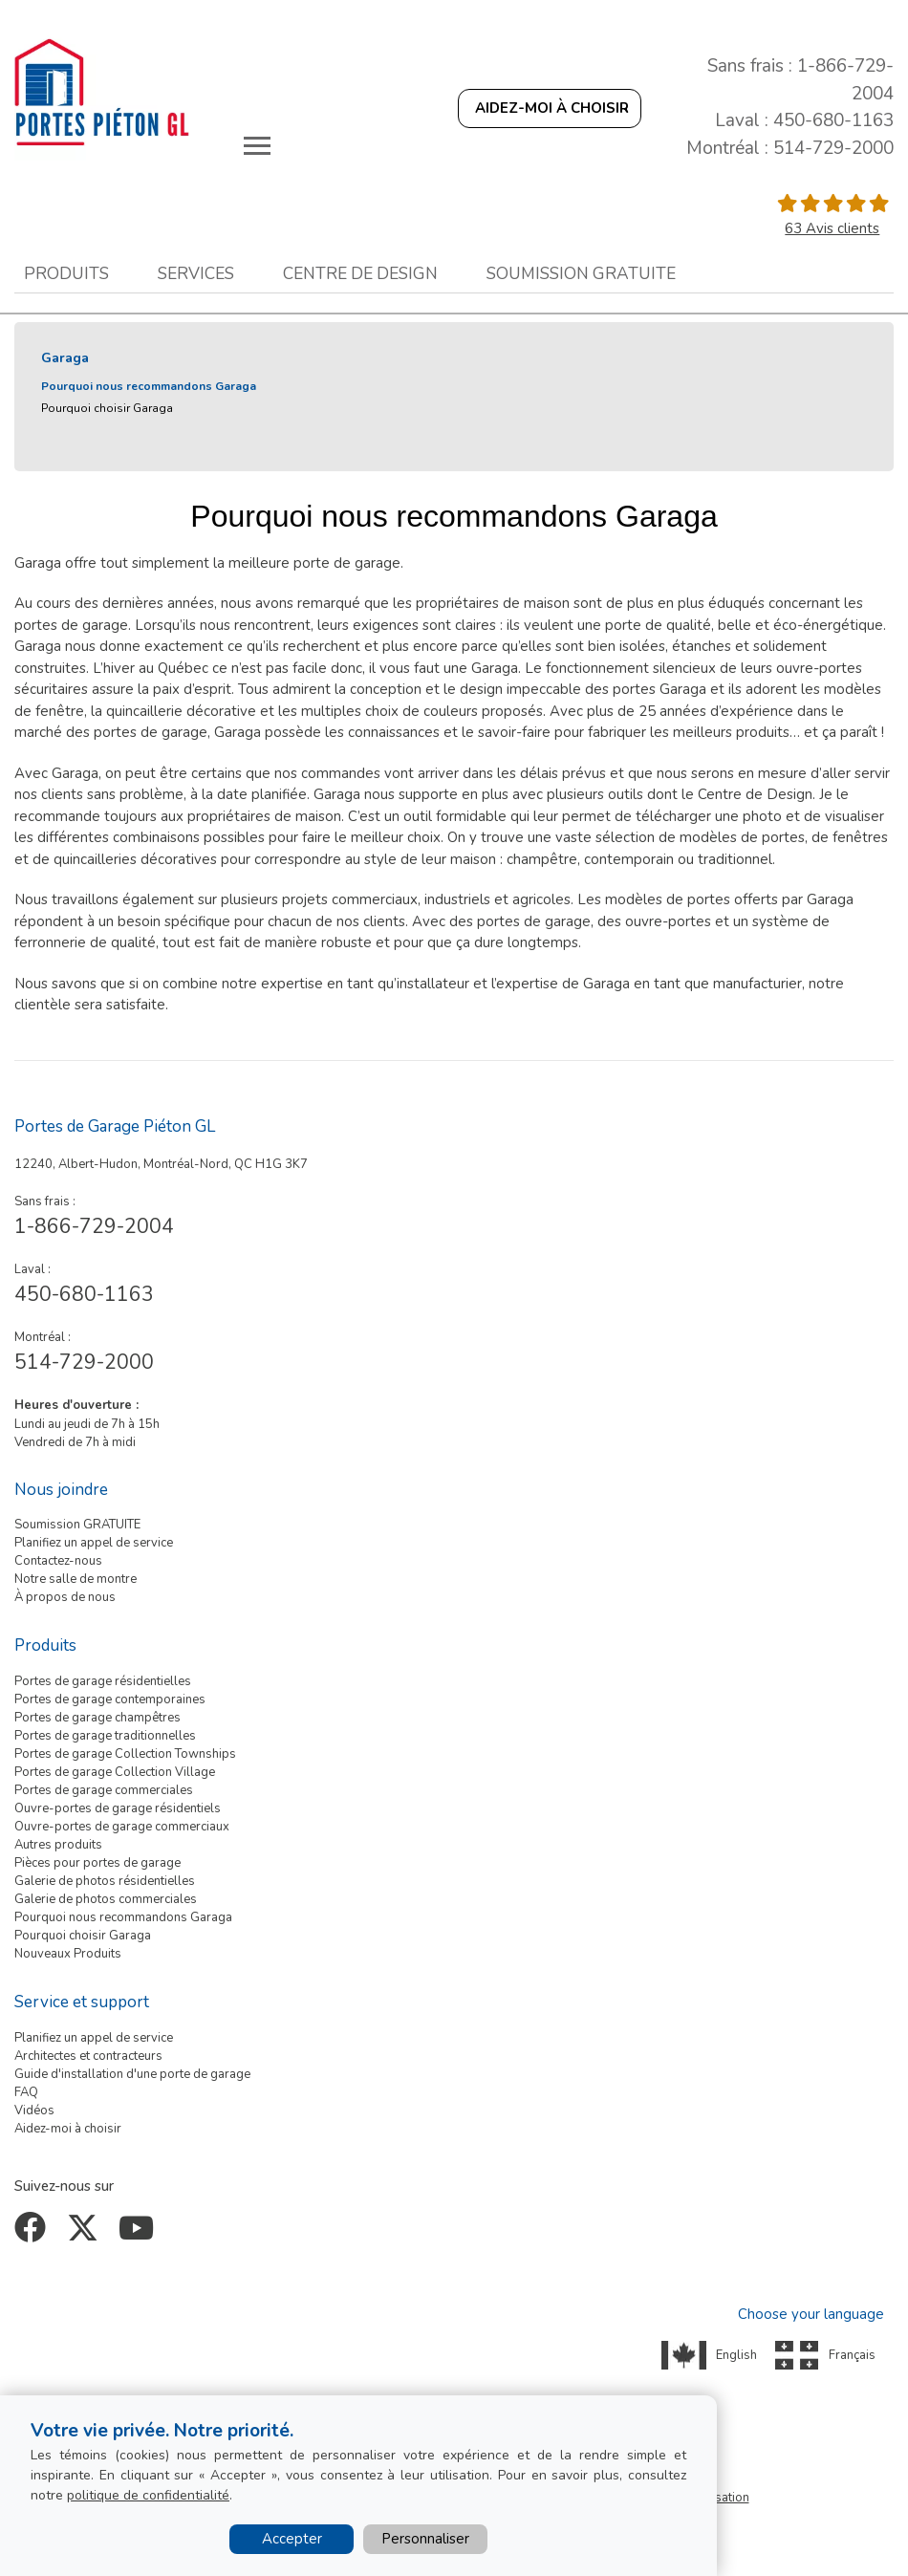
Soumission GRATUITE (77, 1524)
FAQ (26, 2092)
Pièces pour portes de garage (97, 1863)
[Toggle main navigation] (257, 145)
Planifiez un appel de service (93, 1542)
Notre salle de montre (75, 1579)
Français (852, 2355)
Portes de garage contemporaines (109, 1699)
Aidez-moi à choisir (67, 2128)
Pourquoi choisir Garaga (107, 408)
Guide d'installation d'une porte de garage (132, 2074)
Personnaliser (425, 2538)
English (736, 2355)
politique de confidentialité (148, 2495)
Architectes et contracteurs (88, 2056)
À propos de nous (65, 1597)
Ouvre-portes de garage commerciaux (121, 1826)
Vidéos (34, 2110)
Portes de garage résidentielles (102, 1681)
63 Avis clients (832, 228)
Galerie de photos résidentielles (104, 1881)
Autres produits (58, 1844)
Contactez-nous (58, 1560)
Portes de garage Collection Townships (125, 1754)
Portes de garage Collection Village (114, 1772)
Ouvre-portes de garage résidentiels (117, 1808)
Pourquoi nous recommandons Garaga (148, 386)
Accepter (292, 2538)
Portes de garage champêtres (97, 1717)
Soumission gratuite (581, 273)
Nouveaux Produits (67, 1953)
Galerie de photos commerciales (105, 1899)
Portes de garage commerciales (103, 1790)
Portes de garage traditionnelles (105, 1735)
